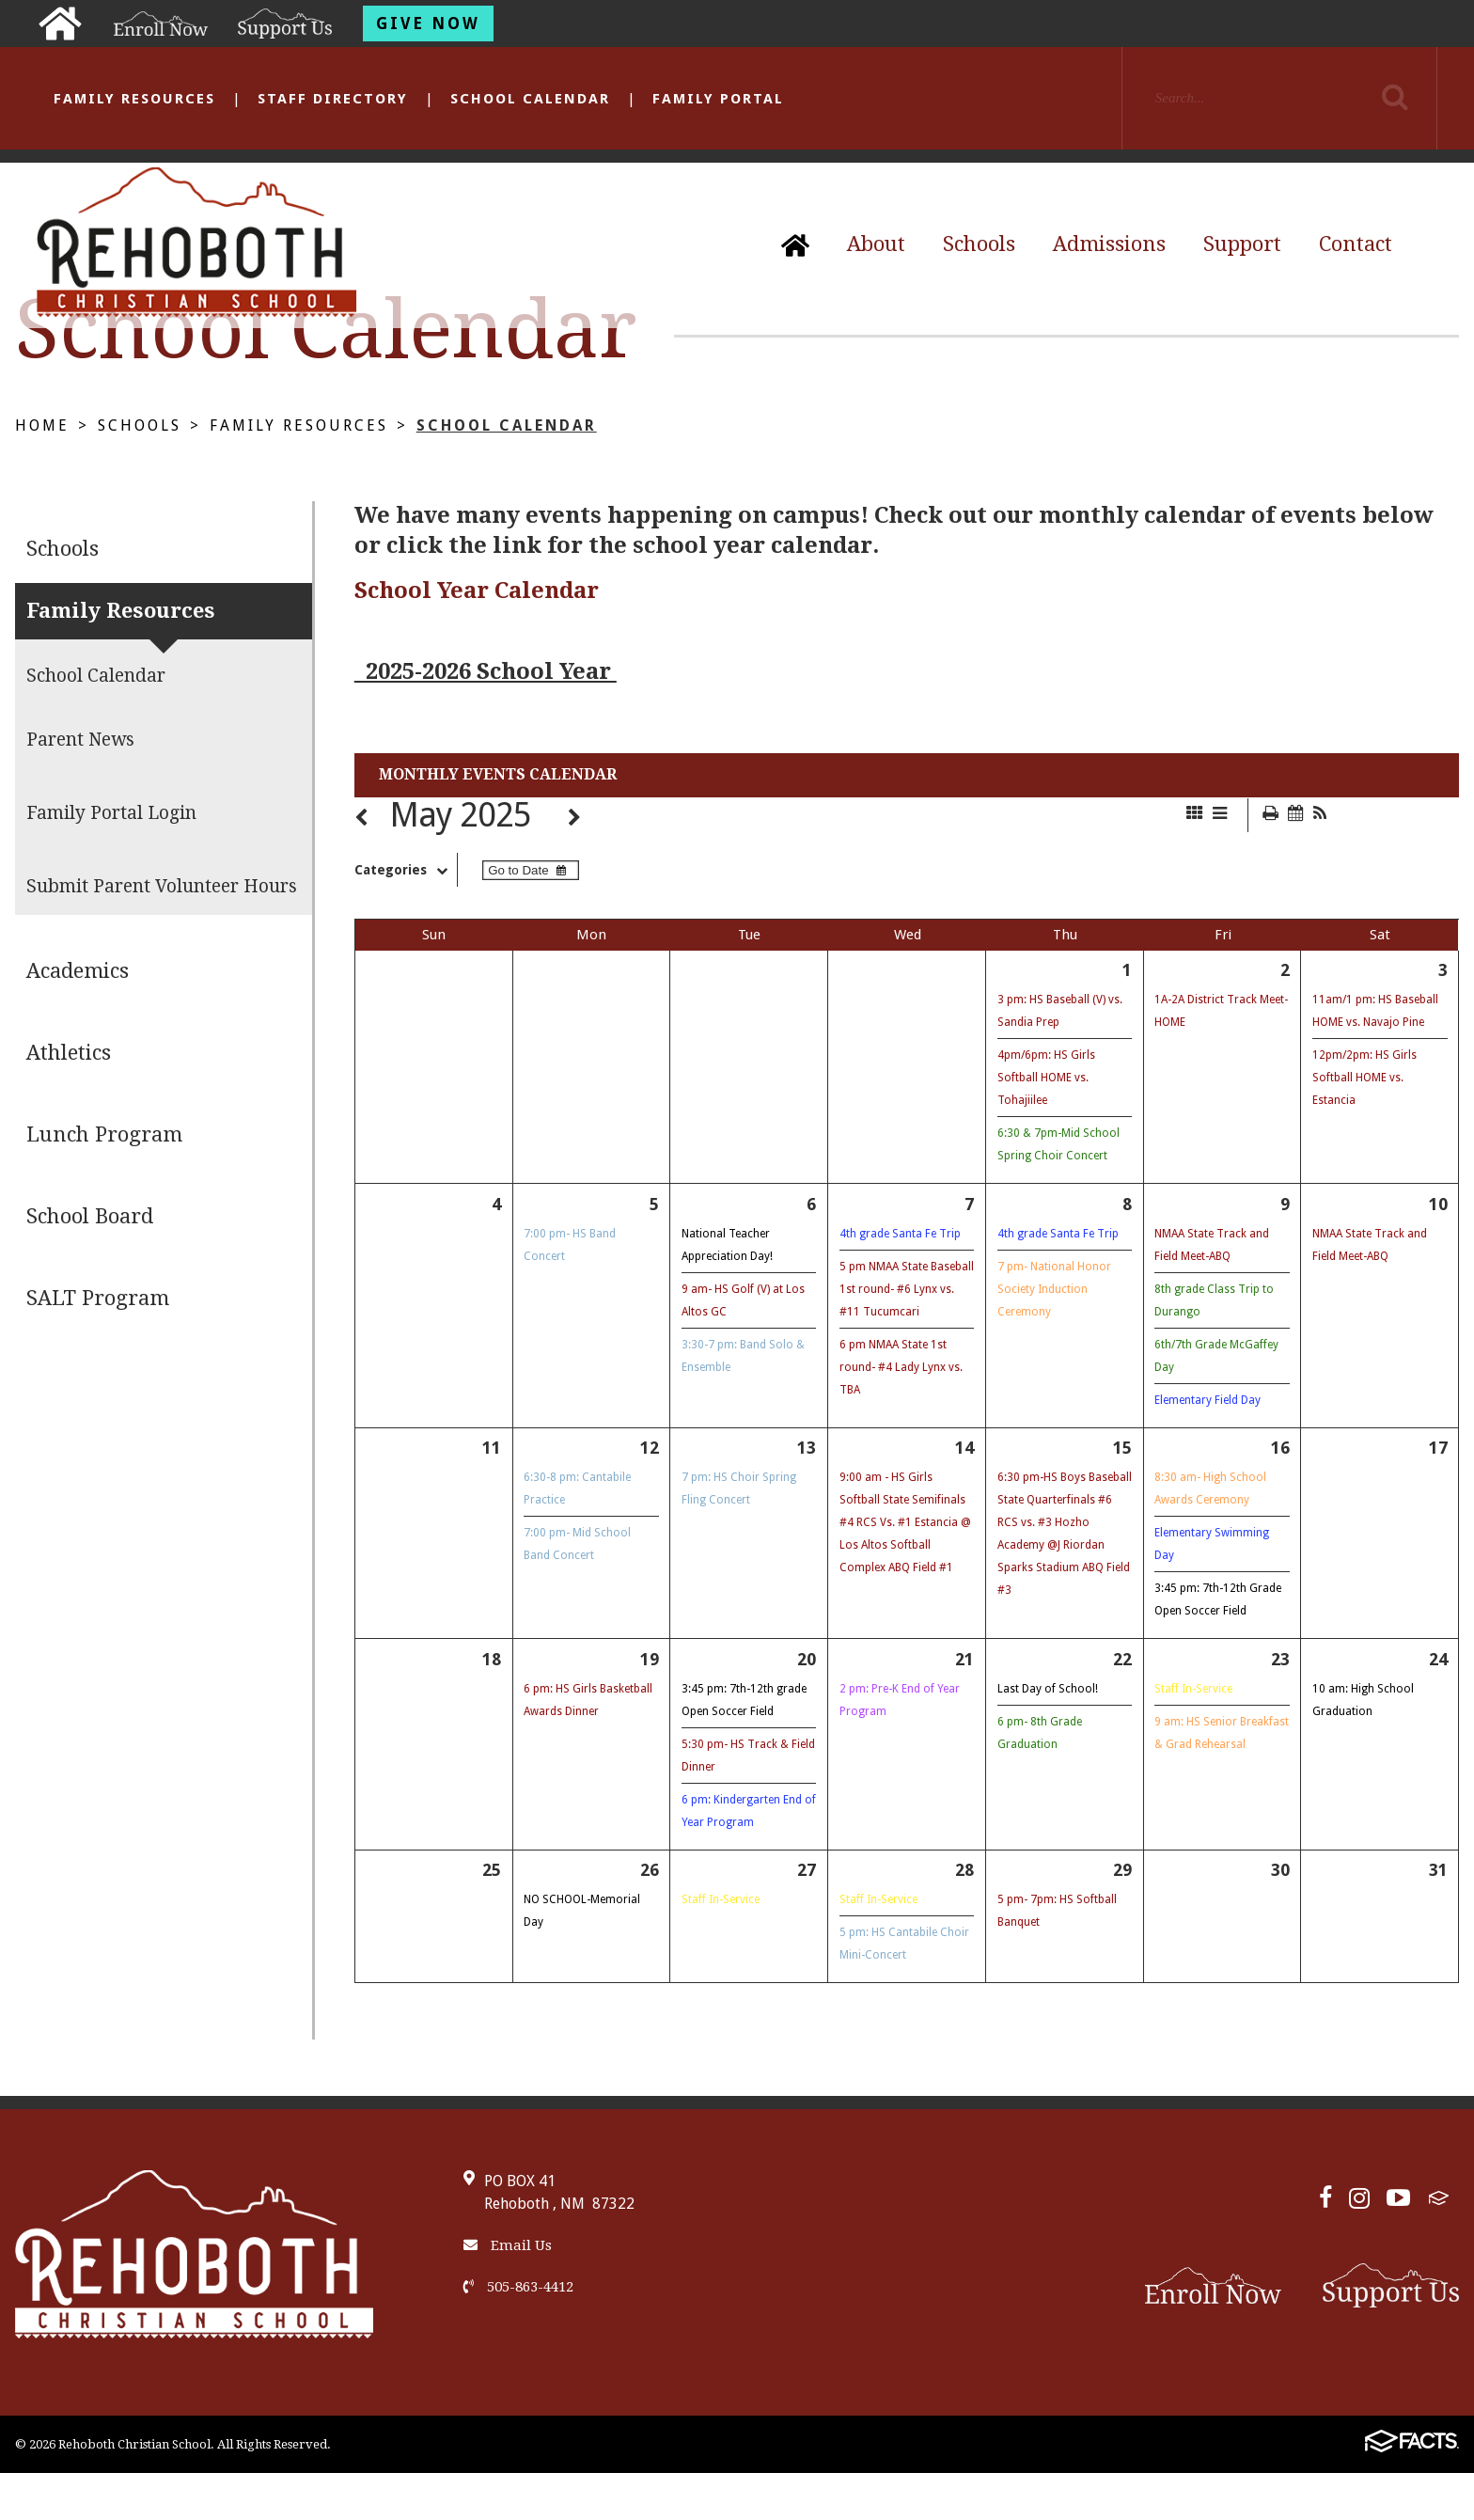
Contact (1355, 244)
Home (42, 425)
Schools (979, 244)
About (876, 244)
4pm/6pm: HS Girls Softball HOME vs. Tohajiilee (1046, 1077)
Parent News (80, 739)
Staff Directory (333, 98)
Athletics (68, 1052)
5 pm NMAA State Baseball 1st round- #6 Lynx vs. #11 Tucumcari (906, 1289)
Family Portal (718, 98)
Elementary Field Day (1207, 1400)
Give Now (428, 23)
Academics (77, 971)
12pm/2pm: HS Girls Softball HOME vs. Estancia (1364, 1077)
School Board (89, 1216)
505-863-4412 (518, 2286)
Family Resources (134, 98)
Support (1242, 244)
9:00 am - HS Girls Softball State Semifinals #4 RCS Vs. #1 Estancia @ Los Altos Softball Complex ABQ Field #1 (905, 1522)
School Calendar (530, 98)
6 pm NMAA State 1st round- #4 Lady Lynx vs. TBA (901, 1367)
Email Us (507, 2245)
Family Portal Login (111, 813)
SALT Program (97, 1298)
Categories (405, 869)
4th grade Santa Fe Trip (900, 1233)
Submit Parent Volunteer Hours (161, 886)
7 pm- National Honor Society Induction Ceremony (1054, 1289)
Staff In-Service (1193, 1688)
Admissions (1109, 244)
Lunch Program (104, 1134)
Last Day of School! (1047, 1688)
